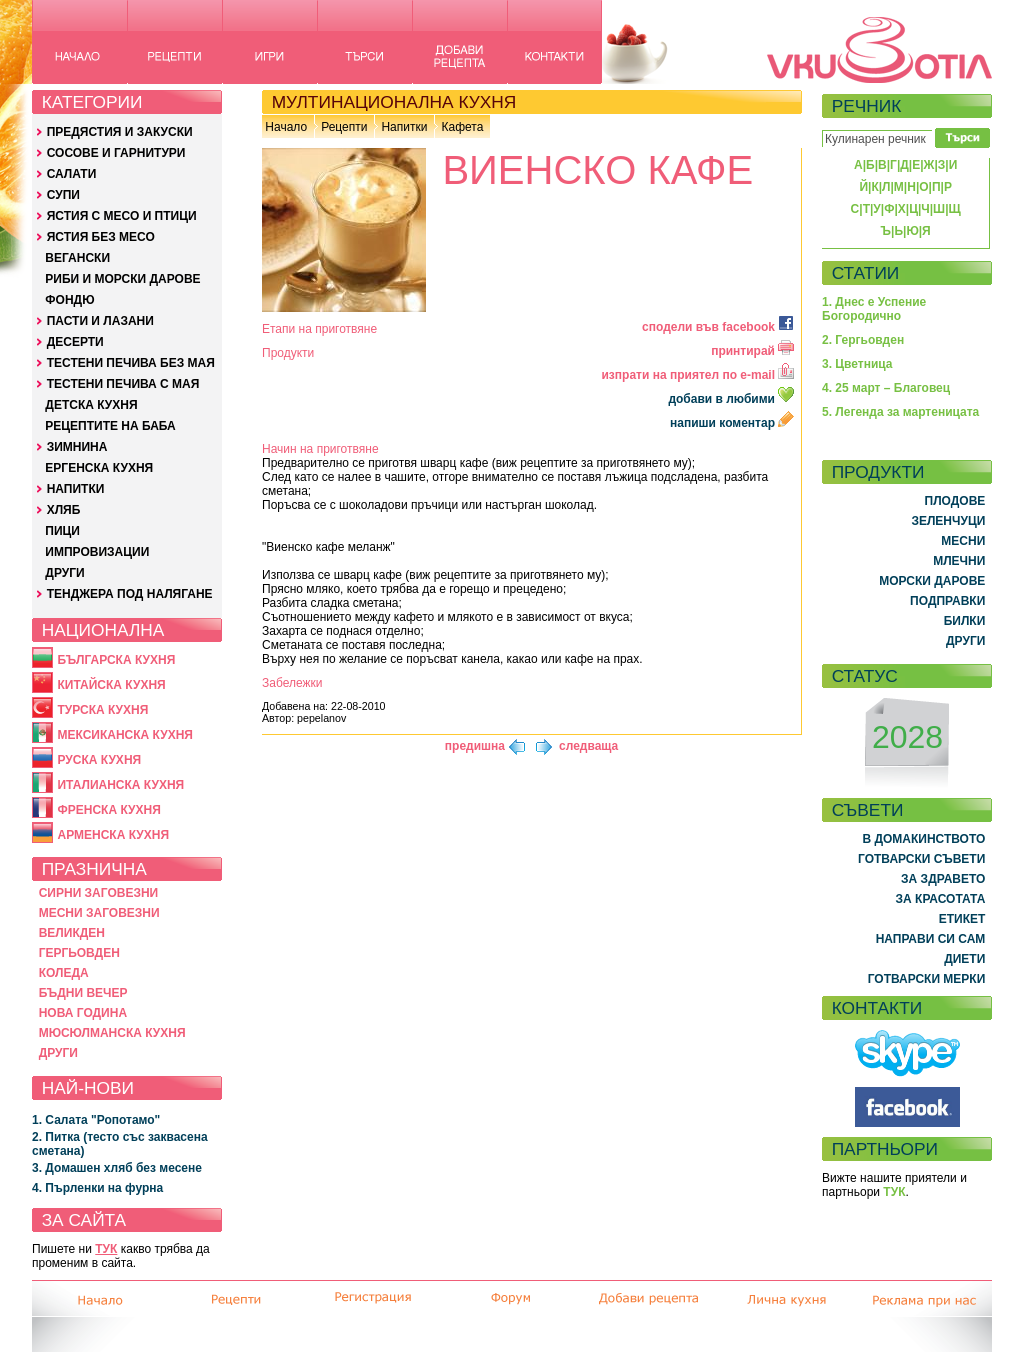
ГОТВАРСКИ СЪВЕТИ (921, 859)
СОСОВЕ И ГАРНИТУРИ (116, 153)
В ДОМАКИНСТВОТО (923, 839)
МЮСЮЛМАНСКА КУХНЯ (112, 1033)
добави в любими (732, 399)
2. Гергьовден (863, 340)
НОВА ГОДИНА (83, 1013)
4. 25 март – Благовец (886, 388)
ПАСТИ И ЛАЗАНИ (100, 321)
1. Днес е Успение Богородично (874, 309)
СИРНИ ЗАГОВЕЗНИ (99, 893)
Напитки (404, 127)
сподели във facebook (718, 327)
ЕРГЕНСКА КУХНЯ (99, 468)
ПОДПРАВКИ (947, 601)
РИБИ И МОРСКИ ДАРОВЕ (122, 279)
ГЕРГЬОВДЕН (79, 953)
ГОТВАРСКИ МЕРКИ (927, 979)
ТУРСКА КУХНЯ (102, 710)
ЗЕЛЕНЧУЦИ (948, 521)
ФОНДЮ (69, 300)
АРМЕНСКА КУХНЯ (113, 835)
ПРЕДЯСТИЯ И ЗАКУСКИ (120, 132)
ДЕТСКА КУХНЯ (91, 405)
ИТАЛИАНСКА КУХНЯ (120, 785)
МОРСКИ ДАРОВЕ (932, 581)
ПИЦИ (62, 531)
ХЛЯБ (64, 510)
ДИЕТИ (964, 959)
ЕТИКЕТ (962, 919)
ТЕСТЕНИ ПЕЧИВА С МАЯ (123, 384)
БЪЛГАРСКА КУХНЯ (116, 660)
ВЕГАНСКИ (77, 258)
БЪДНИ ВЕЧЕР (83, 993)
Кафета (462, 127)
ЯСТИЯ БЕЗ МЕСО (101, 237)
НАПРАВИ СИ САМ (931, 939)
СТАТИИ (866, 273)
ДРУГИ (64, 573)
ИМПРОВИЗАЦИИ (97, 552)
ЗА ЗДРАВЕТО (943, 879)
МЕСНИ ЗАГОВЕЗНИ (99, 913)
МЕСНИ (963, 541)
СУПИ (63, 195)
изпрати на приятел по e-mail (697, 375)
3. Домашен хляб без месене (117, 1168)
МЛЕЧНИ (959, 561)
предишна (475, 746)
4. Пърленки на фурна (97, 1188)
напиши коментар (732, 423)
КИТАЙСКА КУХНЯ (111, 685)
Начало (286, 127)
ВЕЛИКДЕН (72, 933)
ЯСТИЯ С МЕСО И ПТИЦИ (122, 216)
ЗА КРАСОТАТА (941, 899)
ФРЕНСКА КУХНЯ (108, 810)
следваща (588, 746)
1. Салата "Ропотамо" (96, 1120)
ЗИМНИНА (77, 447)
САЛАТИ (72, 174)
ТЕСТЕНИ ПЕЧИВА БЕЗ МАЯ (131, 363)
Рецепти (344, 127)
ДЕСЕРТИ (75, 342)
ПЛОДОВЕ (955, 501)
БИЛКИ (965, 621)
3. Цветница (857, 364)
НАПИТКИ (76, 489)
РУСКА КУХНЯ (99, 760)
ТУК (106, 1249)
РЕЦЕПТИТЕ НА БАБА (110, 426)
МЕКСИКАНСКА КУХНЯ (125, 735)
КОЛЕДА (64, 973)
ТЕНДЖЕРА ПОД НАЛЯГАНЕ (130, 594)
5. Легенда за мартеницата (900, 412)
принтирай (752, 351)
